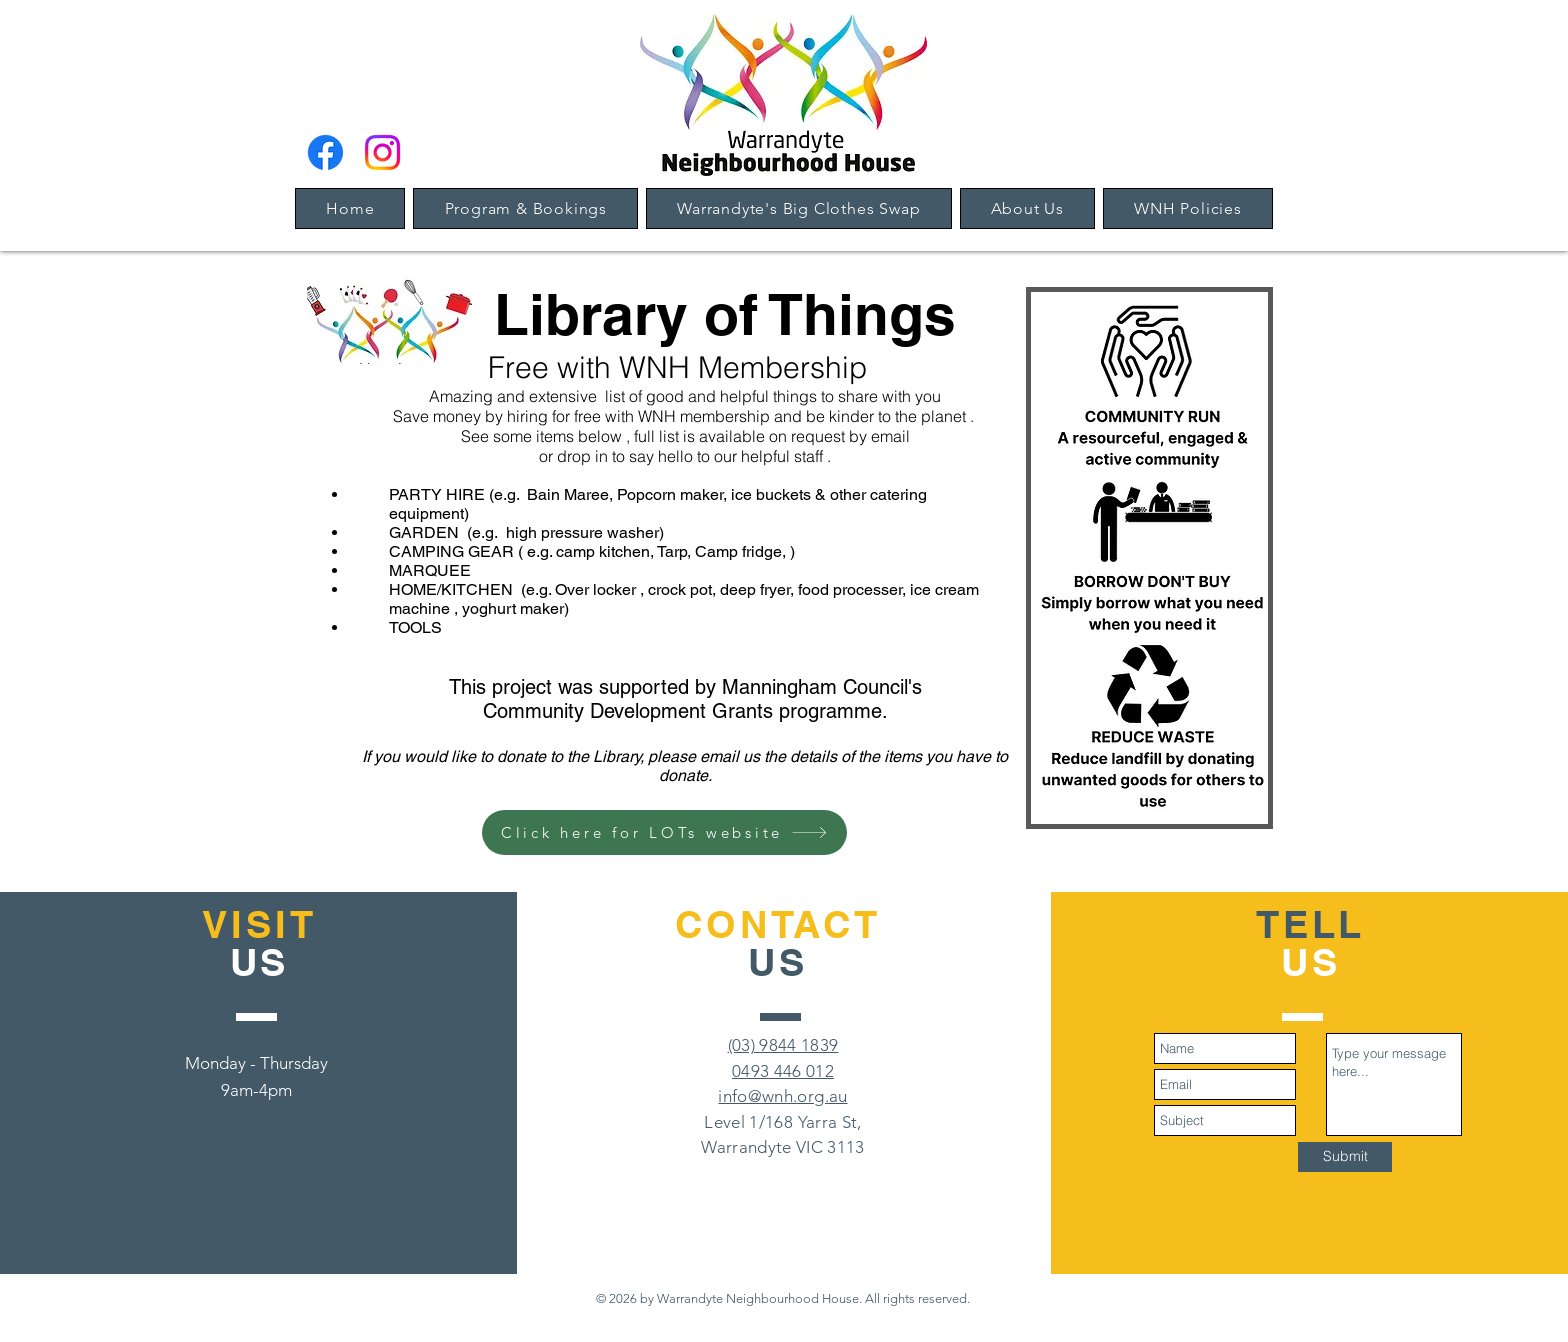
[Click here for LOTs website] (664, 832)
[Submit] (1345, 1157)
